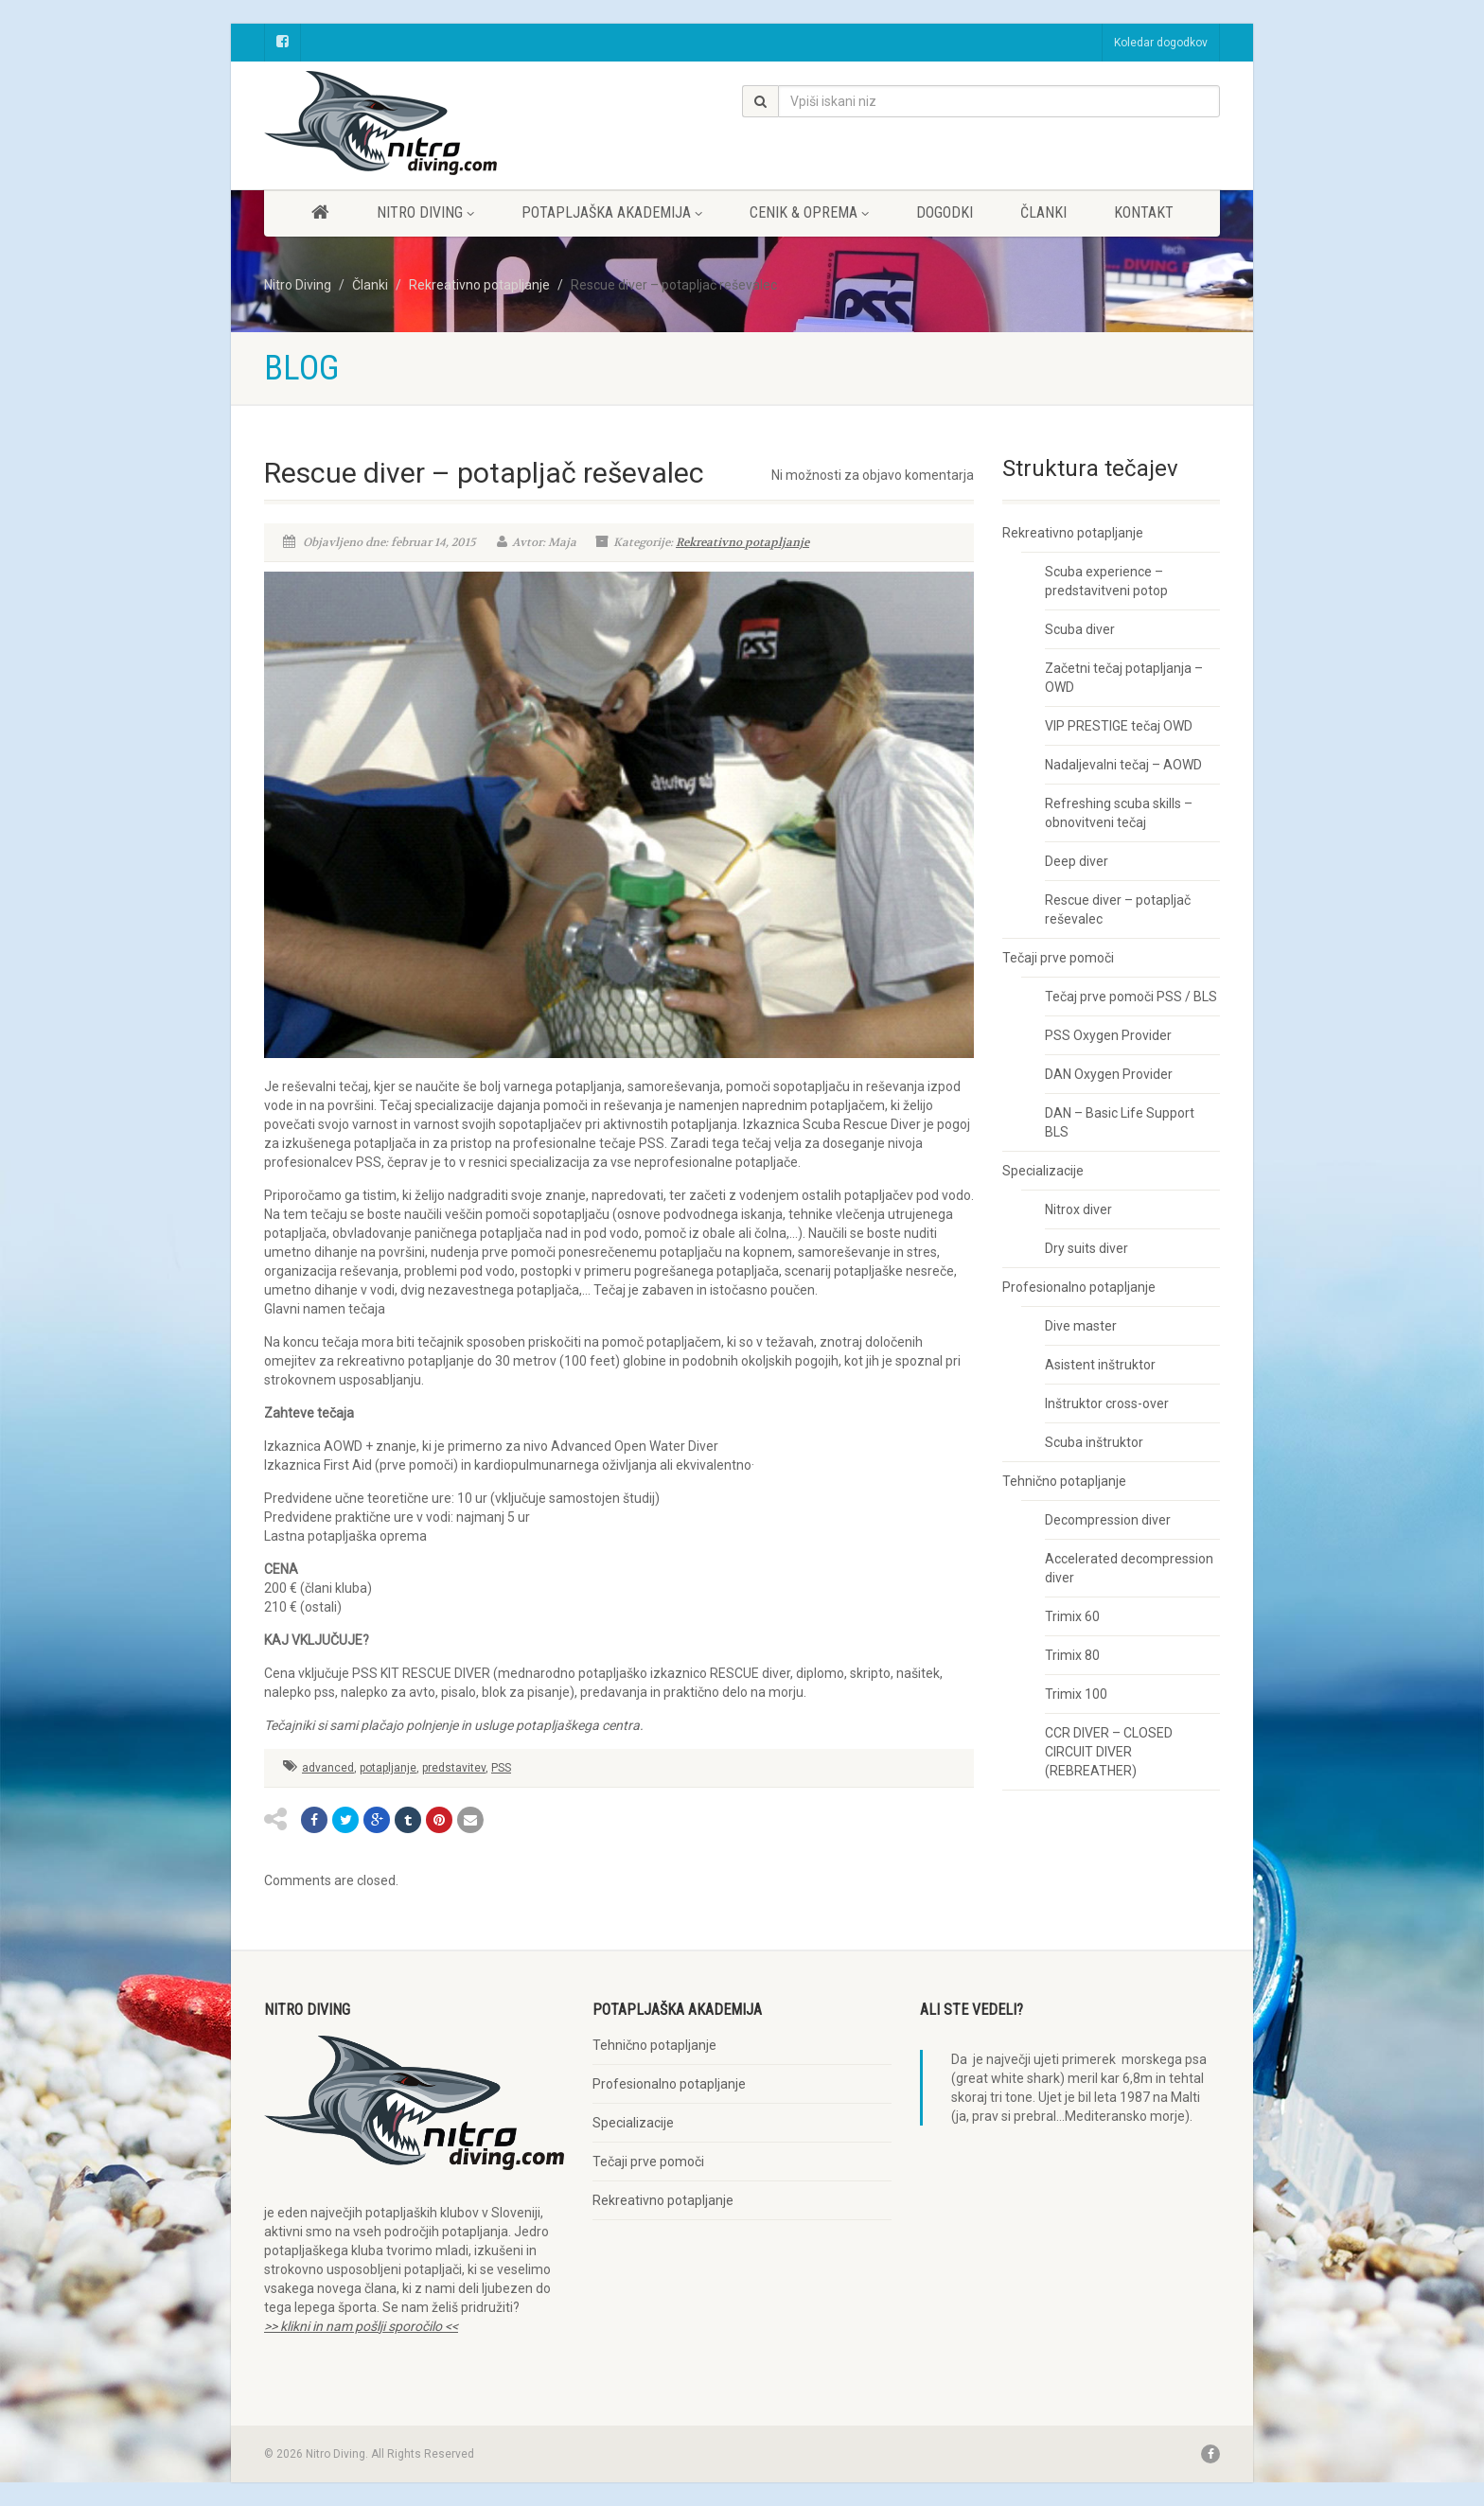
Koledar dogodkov (1161, 42)
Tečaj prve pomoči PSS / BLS (1131, 996)
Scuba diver (1080, 629)
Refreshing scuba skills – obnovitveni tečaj (1118, 813)
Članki (1043, 212)
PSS (501, 1767)
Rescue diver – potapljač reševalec (1118, 909)
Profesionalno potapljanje (1079, 1287)
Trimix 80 (1072, 1655)
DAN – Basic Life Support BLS (1119, 1122)
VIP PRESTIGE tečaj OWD (1118, 725)
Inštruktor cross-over (1107, 1403)
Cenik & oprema (809, 212)
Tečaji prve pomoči (1058, 957)
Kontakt (1144, 212)
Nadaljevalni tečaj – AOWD (1123, 764)
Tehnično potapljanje (1064, 1481)
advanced (328, 1767)
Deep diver (1076, 861)
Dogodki (944, 212)
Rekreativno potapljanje (742, 542)
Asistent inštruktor (1100, 1364)
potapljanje (388, 1767)
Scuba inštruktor (1094, 1442)
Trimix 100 (1076, 1694)
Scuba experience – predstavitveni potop (1106, 581)
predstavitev (454, 1767)
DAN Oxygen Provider (1109, 1074)
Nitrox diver (1078, 1209)
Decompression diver (1108, 1519)
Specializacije (1043, 1170)
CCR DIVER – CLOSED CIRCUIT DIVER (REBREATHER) (1109, 1751)
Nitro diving (425, 212)
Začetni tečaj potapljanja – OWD (1124, 678)
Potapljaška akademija (611, 212)
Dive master (1081, 1325)
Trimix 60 (1072, 1616)
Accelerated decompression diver (1129, 1568)
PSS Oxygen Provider (1108, 1035)
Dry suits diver (1086, 1248)
